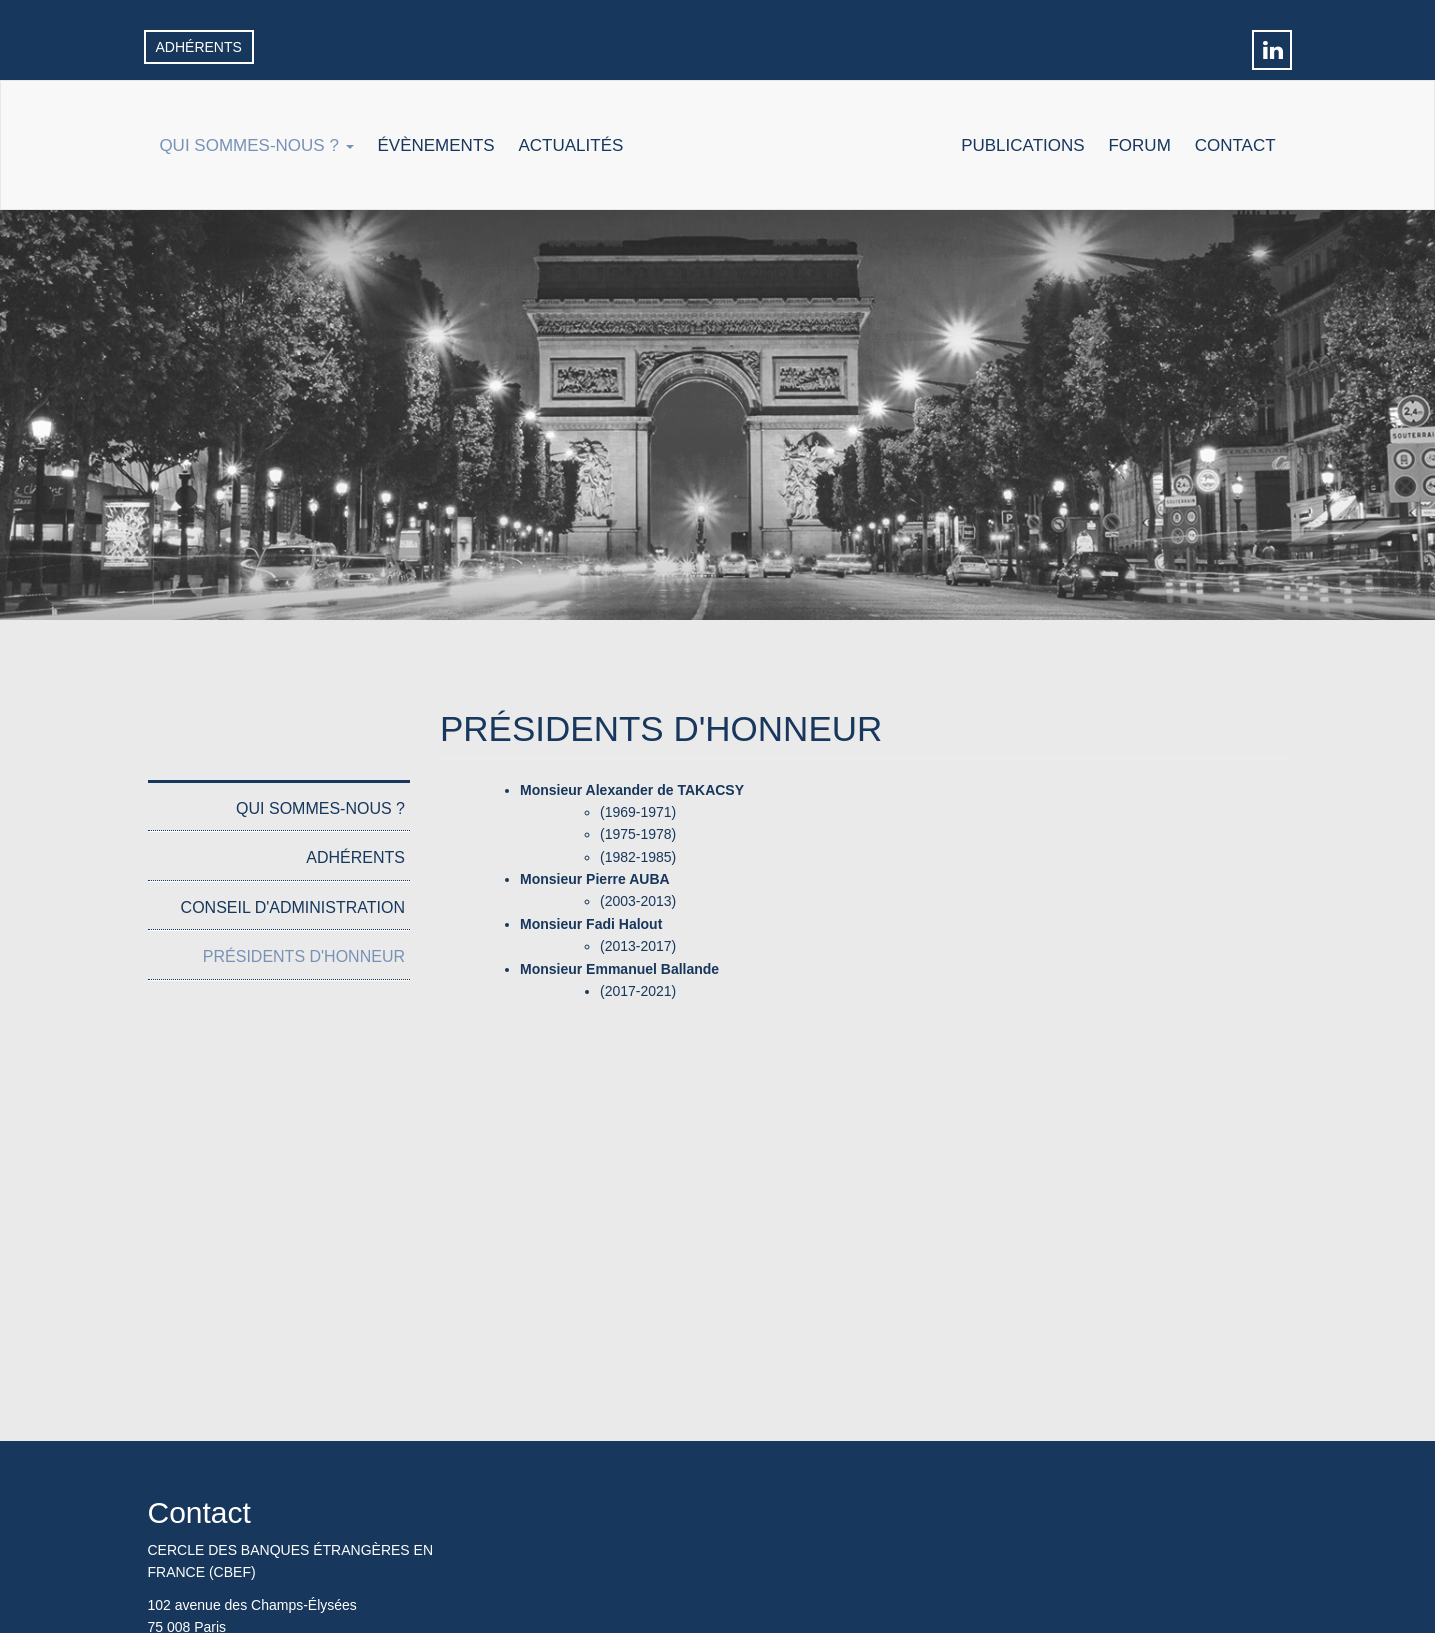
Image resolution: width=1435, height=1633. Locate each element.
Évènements (435, 145)
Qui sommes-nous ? (256, 145)
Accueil (792, 161)
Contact (1235, 145)
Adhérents (199, 47)
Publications (1022, 145)
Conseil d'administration (293, 907)
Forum (1139, 145)
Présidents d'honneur (304, 956)
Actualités (571, 145)
